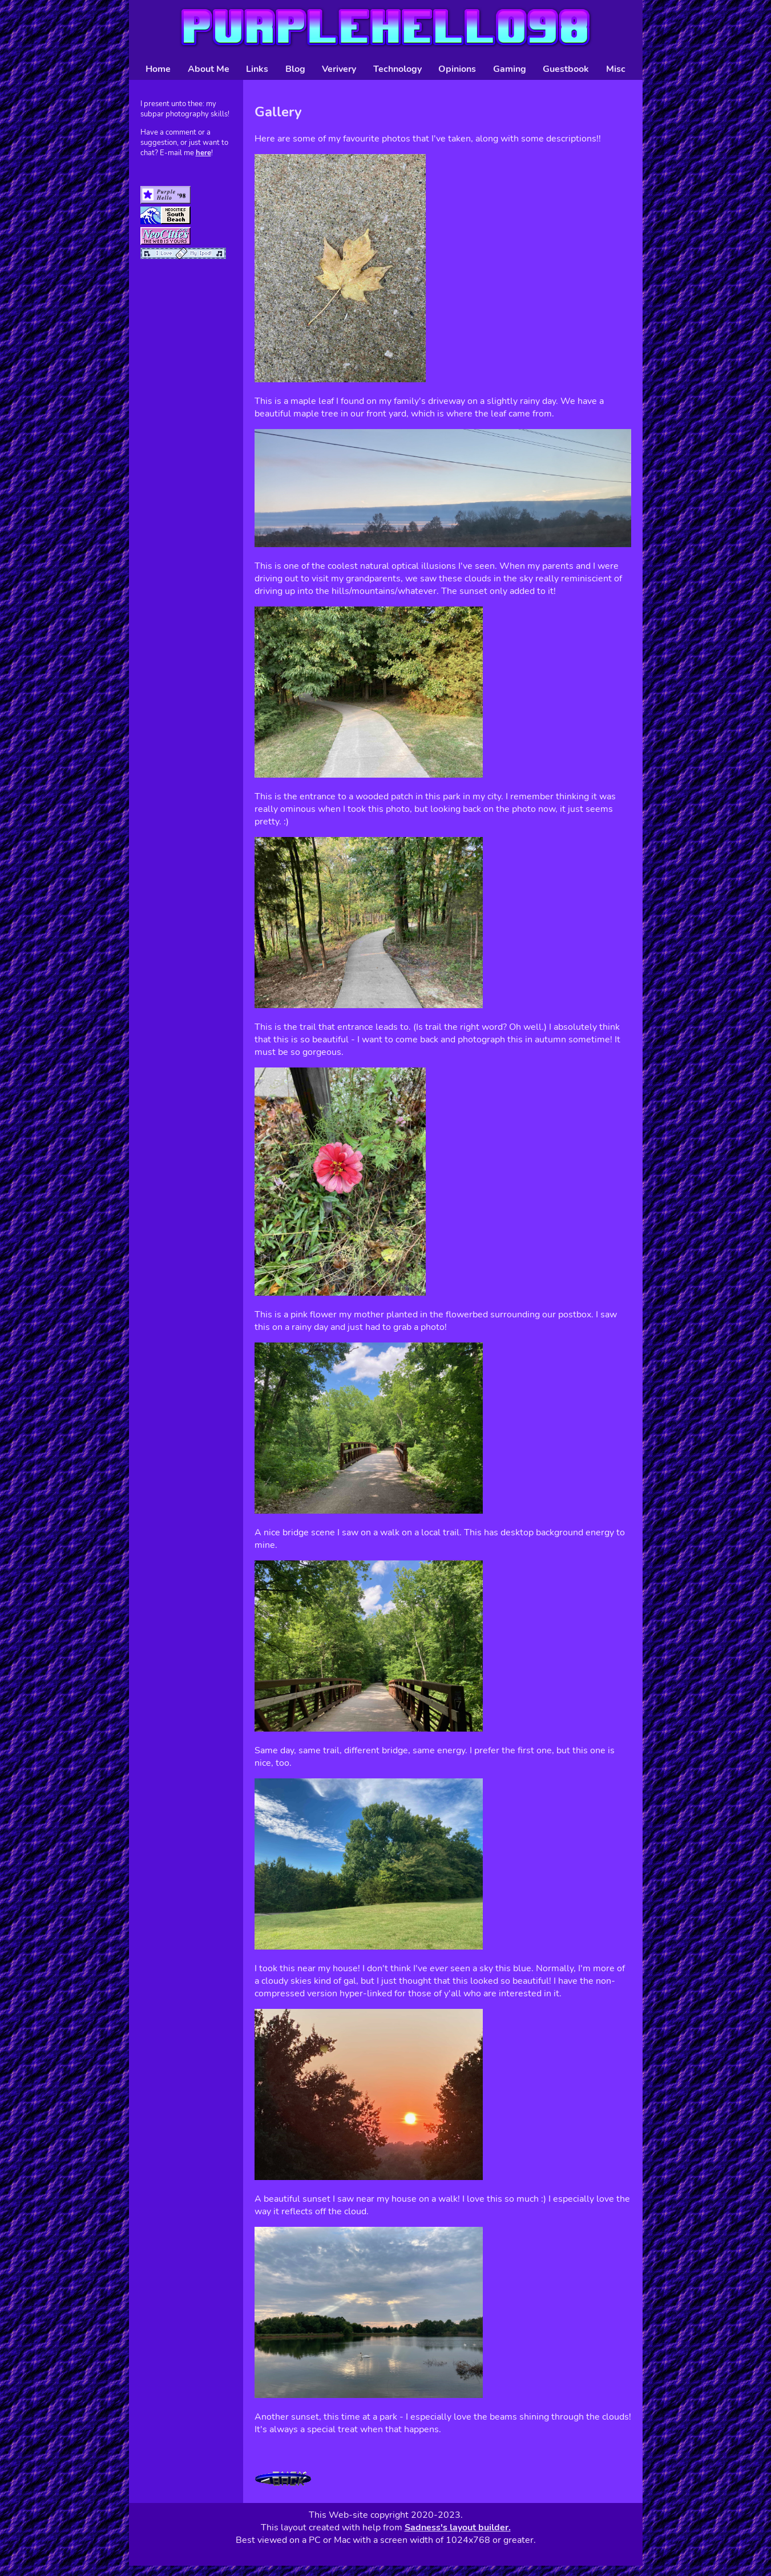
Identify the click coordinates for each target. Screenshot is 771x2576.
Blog (295, 69)
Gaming (509, 69)
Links (257, 69)
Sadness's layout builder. (458, 2527)
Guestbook (566, 69)
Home (158, 69)
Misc (615, 69)
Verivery (339, 69)
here (203, 153)
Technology (397, 69)
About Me (208, 69)
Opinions (457, 69)
